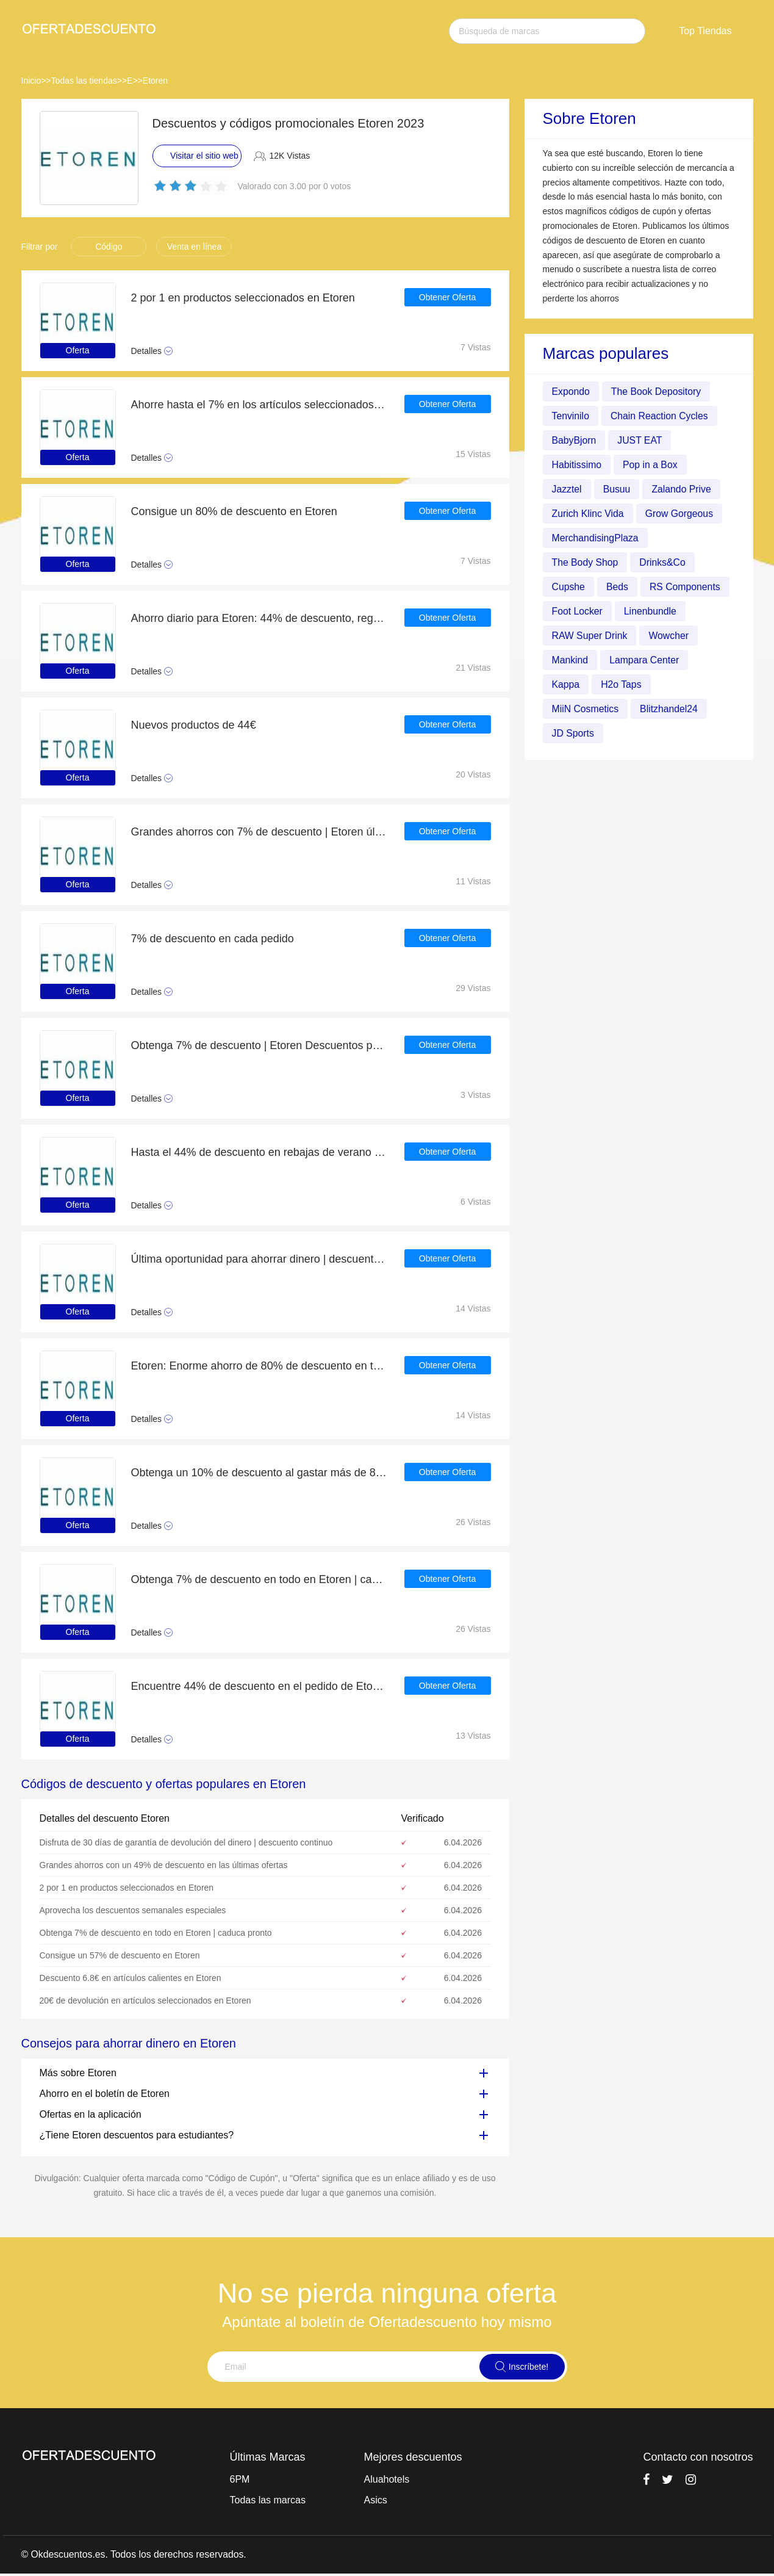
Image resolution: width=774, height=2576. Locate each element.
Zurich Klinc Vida (588, 513)
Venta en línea (194, 246)
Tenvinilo (571, 416)
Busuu (617, 489)
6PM (240, 2479)
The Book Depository (657, 391)
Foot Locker (577, 611)
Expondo (571, 391)
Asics (375, 2500)
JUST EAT (640, 440)
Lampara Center (645, 660)
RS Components (686, 587)
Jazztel (567, 489)
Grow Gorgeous (680, 513)
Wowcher (670, 635)
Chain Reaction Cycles (660, 416)
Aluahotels (387, 2479)
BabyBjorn (574, 440)
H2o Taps (621, 684)
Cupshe (569, 587)
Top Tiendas (705, 31)
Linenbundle (651, 611)
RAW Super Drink (590, 635)
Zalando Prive (683, 489)
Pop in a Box (651, 465)
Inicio (31, 80)
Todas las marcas (268, 2500)
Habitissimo (577, 465)
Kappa (566, 684)
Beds (618, 587)
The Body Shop (585, 562)
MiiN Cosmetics (586, 709)
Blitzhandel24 (670, 709)
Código (108, 246)
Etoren (155, 80)
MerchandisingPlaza (596, 538)
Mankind (570, 660)
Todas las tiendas (84, 80)
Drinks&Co (663, 562)
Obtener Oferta (447, 298)
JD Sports (573, 733)
